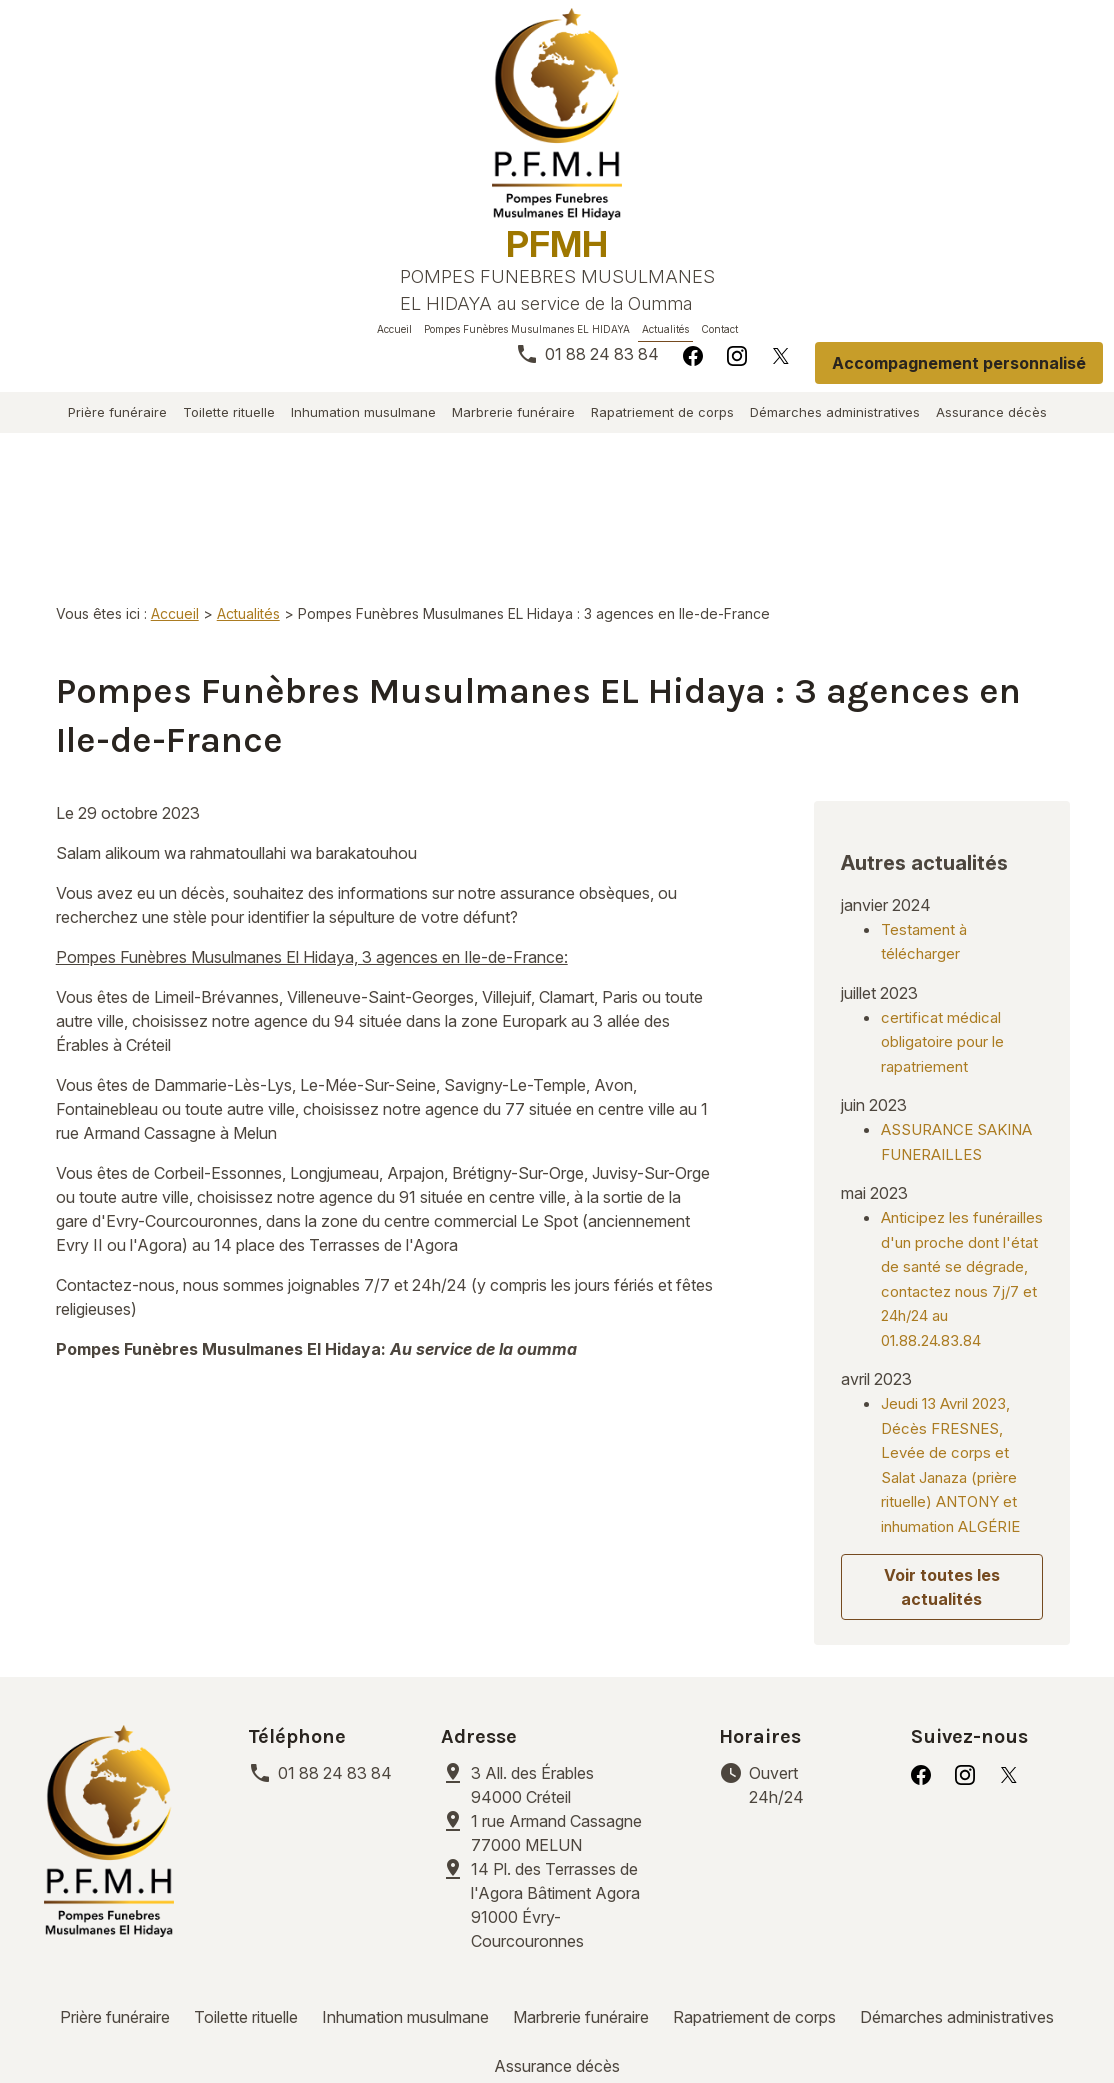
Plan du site (738, 2023)
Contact (719, 329)
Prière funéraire (117, 412)
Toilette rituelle (229, 412)
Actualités (665, 329)
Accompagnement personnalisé (959, 363)
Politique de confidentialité (375, 2023)
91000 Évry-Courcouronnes (572, 1784)
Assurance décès (991, 412)
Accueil (394, 329)
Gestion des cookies (587, 2023)
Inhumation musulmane (363, 412)
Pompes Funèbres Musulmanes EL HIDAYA (527, 329)
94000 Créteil (534, 1664)
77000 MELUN (558, 1712)
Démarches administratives (835, 412)
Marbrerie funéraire (513, 412)
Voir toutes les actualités (942, 1467)
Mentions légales (176, 2023)
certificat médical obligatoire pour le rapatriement (942, 922)
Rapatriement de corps (662, 412)
